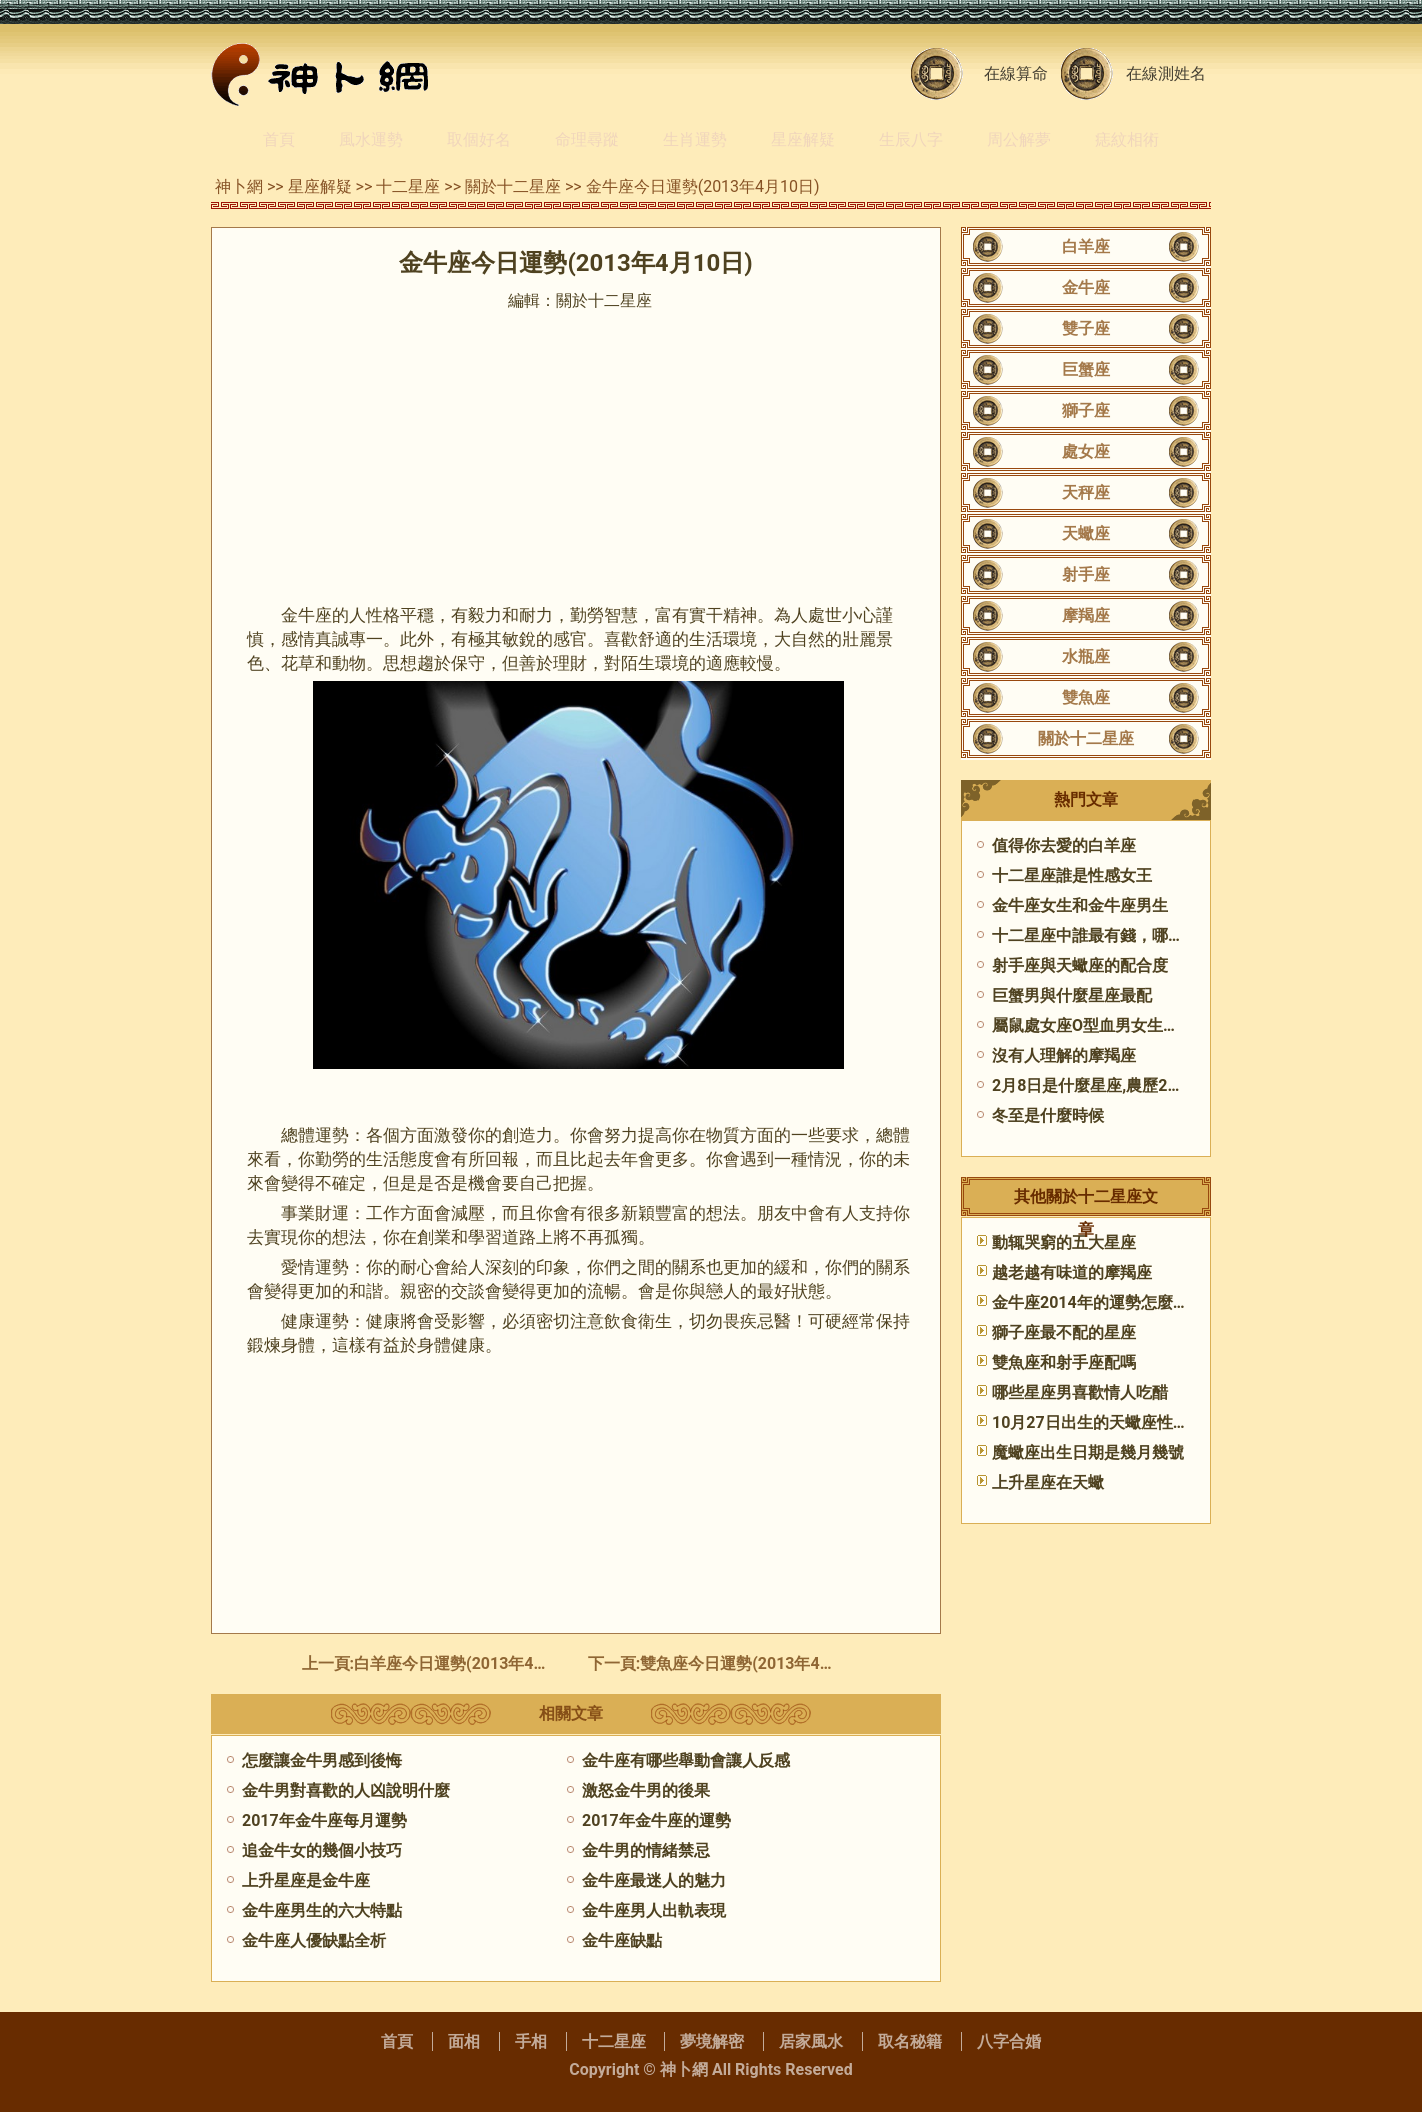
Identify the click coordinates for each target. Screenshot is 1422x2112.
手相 (531, 2041)
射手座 (1086, 574)
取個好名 (479, 139)
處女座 (1086, 451)
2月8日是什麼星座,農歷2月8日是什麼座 (1132, 1085)
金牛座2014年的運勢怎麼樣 (1090, 1302)
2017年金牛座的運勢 (656, 1820)
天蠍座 (1086, 533)
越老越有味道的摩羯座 (1072, 1272)
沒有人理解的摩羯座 (1064, 1055)
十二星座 (408, 186)
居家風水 (811, 2041)
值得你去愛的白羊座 (1064, 845)
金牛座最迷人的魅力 (654, 1880)
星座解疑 (803, 139)
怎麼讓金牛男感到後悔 (322, 1760)
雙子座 (1086, 328)
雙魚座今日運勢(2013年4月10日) (757, 1663)
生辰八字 (911, 139)
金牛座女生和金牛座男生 (1080, 905)
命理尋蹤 (587, 139)
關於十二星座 (513, 186)
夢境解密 (712, 2041)
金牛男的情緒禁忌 (646, 1850)
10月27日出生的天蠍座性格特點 (1106, 1422)
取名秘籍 (910, 2041)
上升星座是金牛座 (306, 1880)
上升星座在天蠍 (1048, 1482)
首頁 (279, 139)
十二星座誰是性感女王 (1072, 875)
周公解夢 (1019, 139)
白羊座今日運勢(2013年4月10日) (471, 1663)
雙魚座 (1086, 697)
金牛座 (1086, 287)
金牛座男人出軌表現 (654, 1910)
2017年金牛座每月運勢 (324, 1820)
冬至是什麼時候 (1048, 1115)
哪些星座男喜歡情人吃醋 (1080, 1392)
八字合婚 (1009, 2041)
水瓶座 (1086, 656)
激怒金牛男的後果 (646, 1790)
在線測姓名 (1166, 73)
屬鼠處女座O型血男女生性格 (1093, 1025)
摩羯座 (1086, 615)
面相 (464, 2041)
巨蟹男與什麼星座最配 (1072, 995)
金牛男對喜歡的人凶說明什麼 (346, 1790)
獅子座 (1086, 410)
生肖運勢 (695, 139)
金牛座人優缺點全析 (314, 1940)
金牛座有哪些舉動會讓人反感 (686, 1760)
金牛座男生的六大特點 (322, 1910)
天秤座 (1086, 492)
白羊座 (1086, 246)
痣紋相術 (1127, 139)
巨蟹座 (1086, 369)
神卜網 (239, 186)
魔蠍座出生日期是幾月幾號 (1088, 1452)
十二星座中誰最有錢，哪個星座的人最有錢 (1144, 935)
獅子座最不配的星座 (1064, 1332)
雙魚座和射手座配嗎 (1064, 1362)
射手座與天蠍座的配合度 (1080, 965)
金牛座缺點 (622, 1940)
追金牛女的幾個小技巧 (322, 1850)
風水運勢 (371, 139)
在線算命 (1016, 73)
